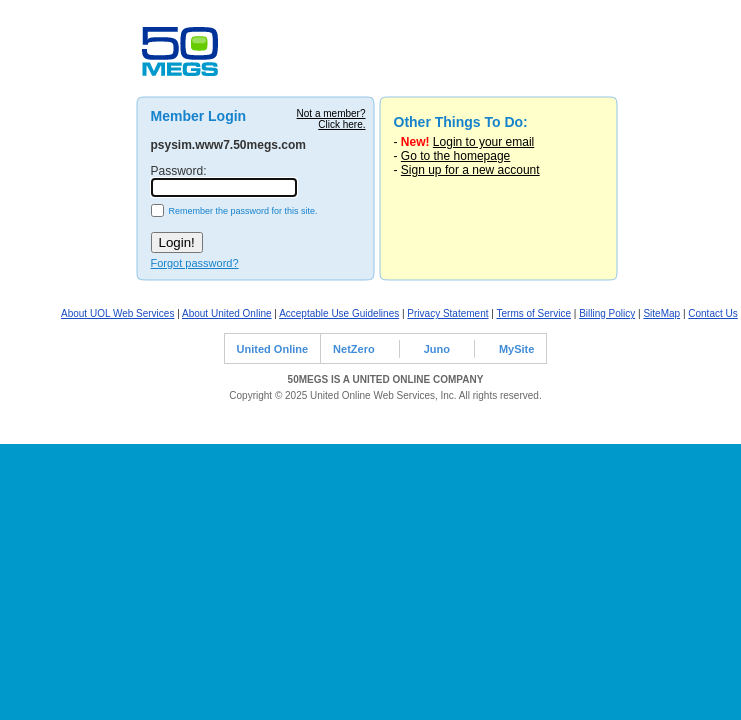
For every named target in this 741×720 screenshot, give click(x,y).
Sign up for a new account (470, 170)
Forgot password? (195, 263)
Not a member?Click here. (331, 119)
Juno (437, 349)
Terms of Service (534, 313)
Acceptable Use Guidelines (339, 313)
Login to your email (483, 142)
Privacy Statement (447, 313)
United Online (273, 349)
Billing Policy (607, 313)
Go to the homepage (455, 156)
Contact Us (712, 313)
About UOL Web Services (117, 313)
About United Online (227, 313)
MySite (516, 349)
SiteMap (661, 313)
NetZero (354, 349)
